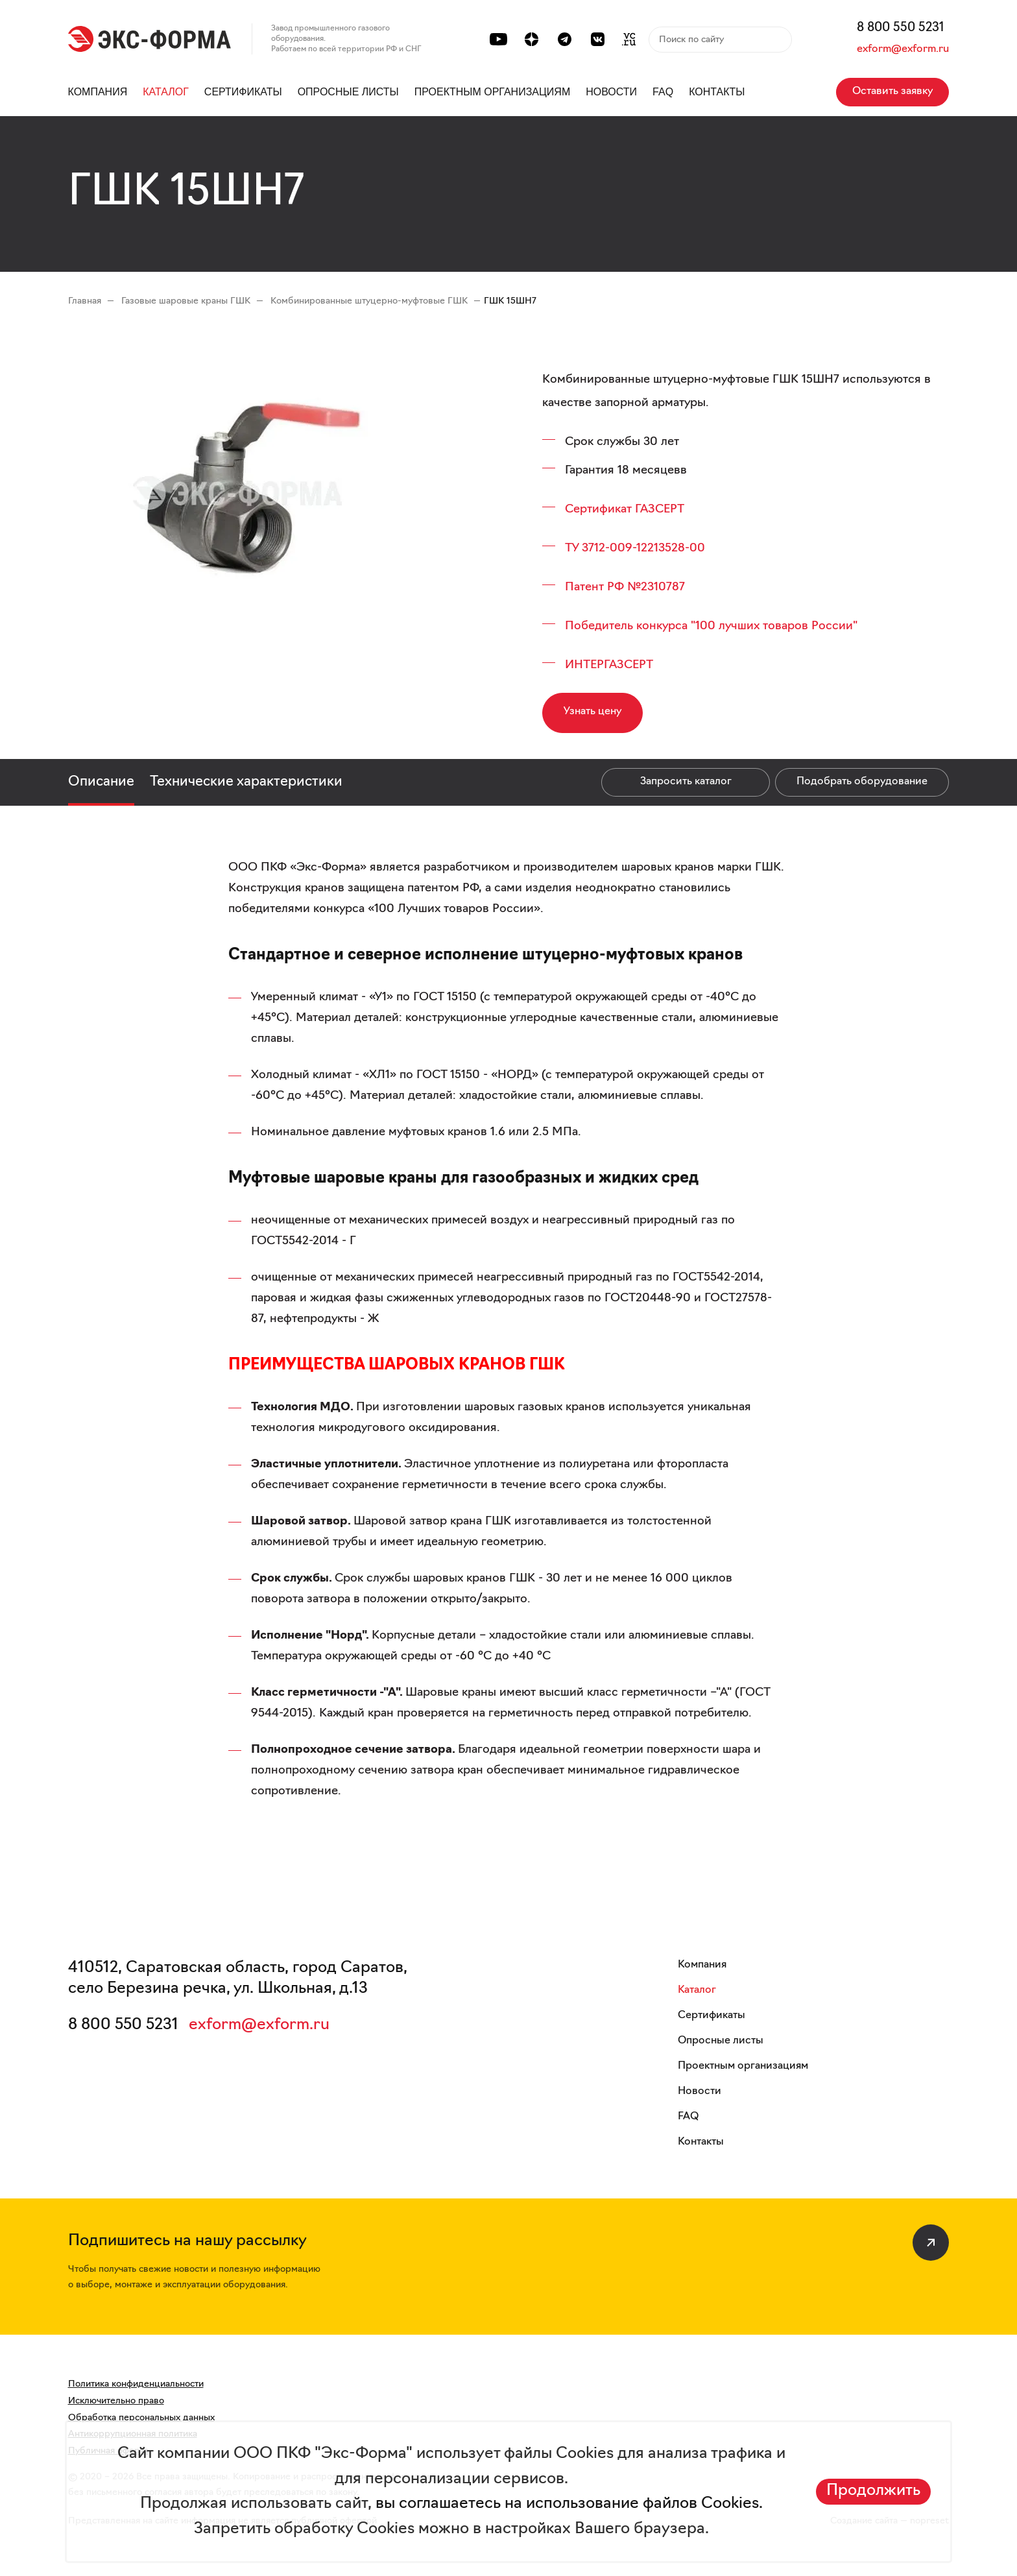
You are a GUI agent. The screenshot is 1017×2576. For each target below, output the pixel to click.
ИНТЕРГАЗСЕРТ (609, 665)
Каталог (166, 91)
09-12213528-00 (661, 548)
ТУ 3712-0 (591, 548)
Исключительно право (116, 2401)
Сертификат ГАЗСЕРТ (624, 509)
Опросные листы (348, 91)
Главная (84, 301)
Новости (611, 91)
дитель (615, 626)
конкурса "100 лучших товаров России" (746, 626)
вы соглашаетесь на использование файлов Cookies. (567, 2504)
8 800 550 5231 (900, 28)
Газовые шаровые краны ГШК (187, 301)
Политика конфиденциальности (136, 2384)
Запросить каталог (686, 781)
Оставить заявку (892, 91)
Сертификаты (243, 91)
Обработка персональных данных (141, 2418)
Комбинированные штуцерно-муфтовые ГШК (370, 301)
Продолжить (873, 2491)
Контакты (717, 91)
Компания (98, 91)
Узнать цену (592, 711)
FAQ (662, 91)
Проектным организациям (492, 91)
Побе (580, 626)
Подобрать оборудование (861, 781)
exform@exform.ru (903, 49)
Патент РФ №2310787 (625, 587)
